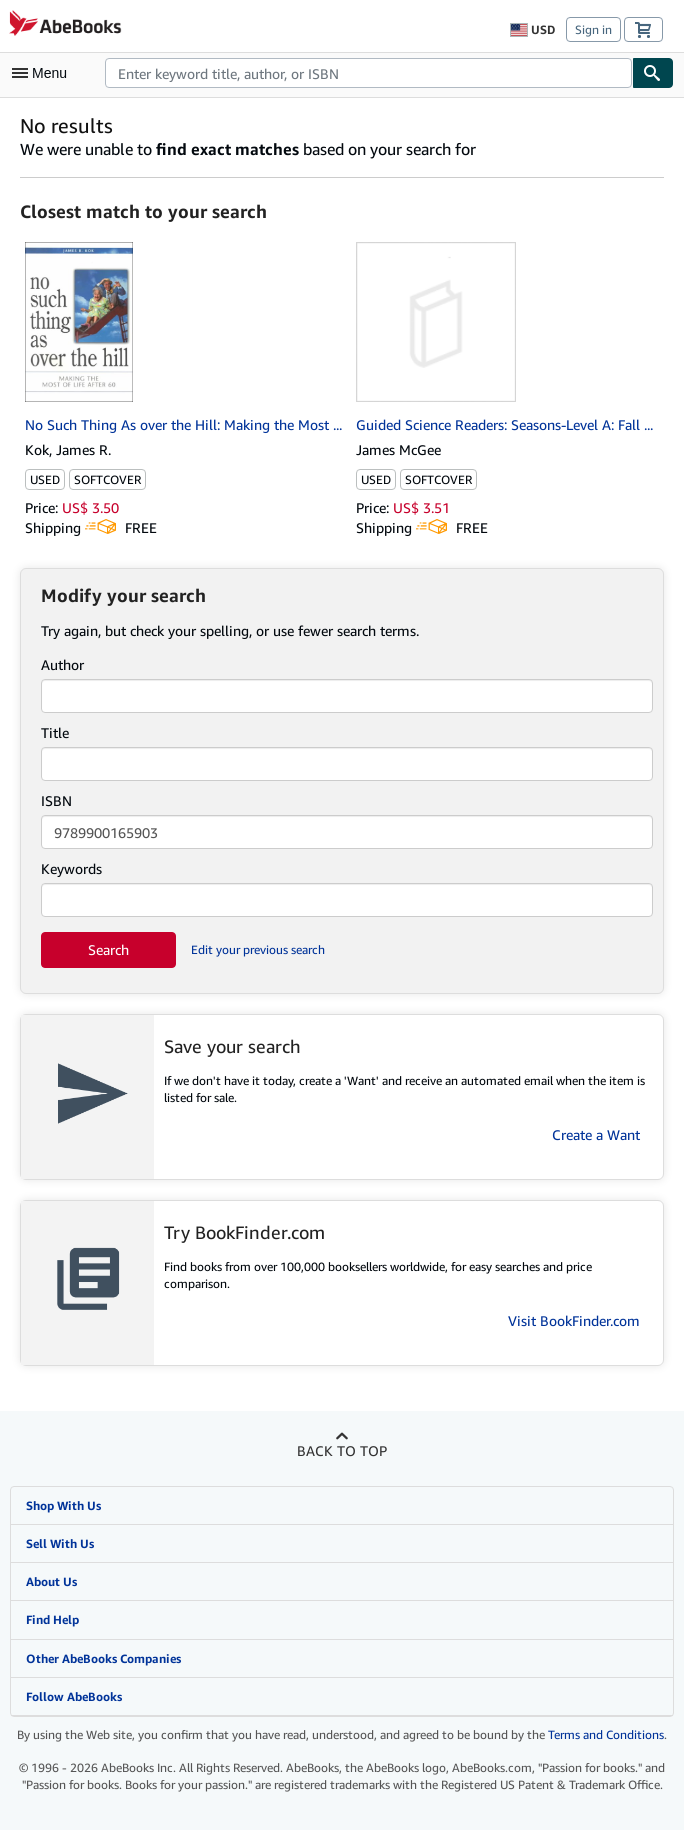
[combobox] (368, 73)
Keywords (71, 868)
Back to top (342, 1450)
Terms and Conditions (606, 1734)
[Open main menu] (44, 73)
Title (55, 732)
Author (62, 664)
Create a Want (596, 1134)
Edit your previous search (258, 949)
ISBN (56, 800)
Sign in (593, 29)
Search (108, 949)
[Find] (653, 73)
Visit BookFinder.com (574, 1320)
